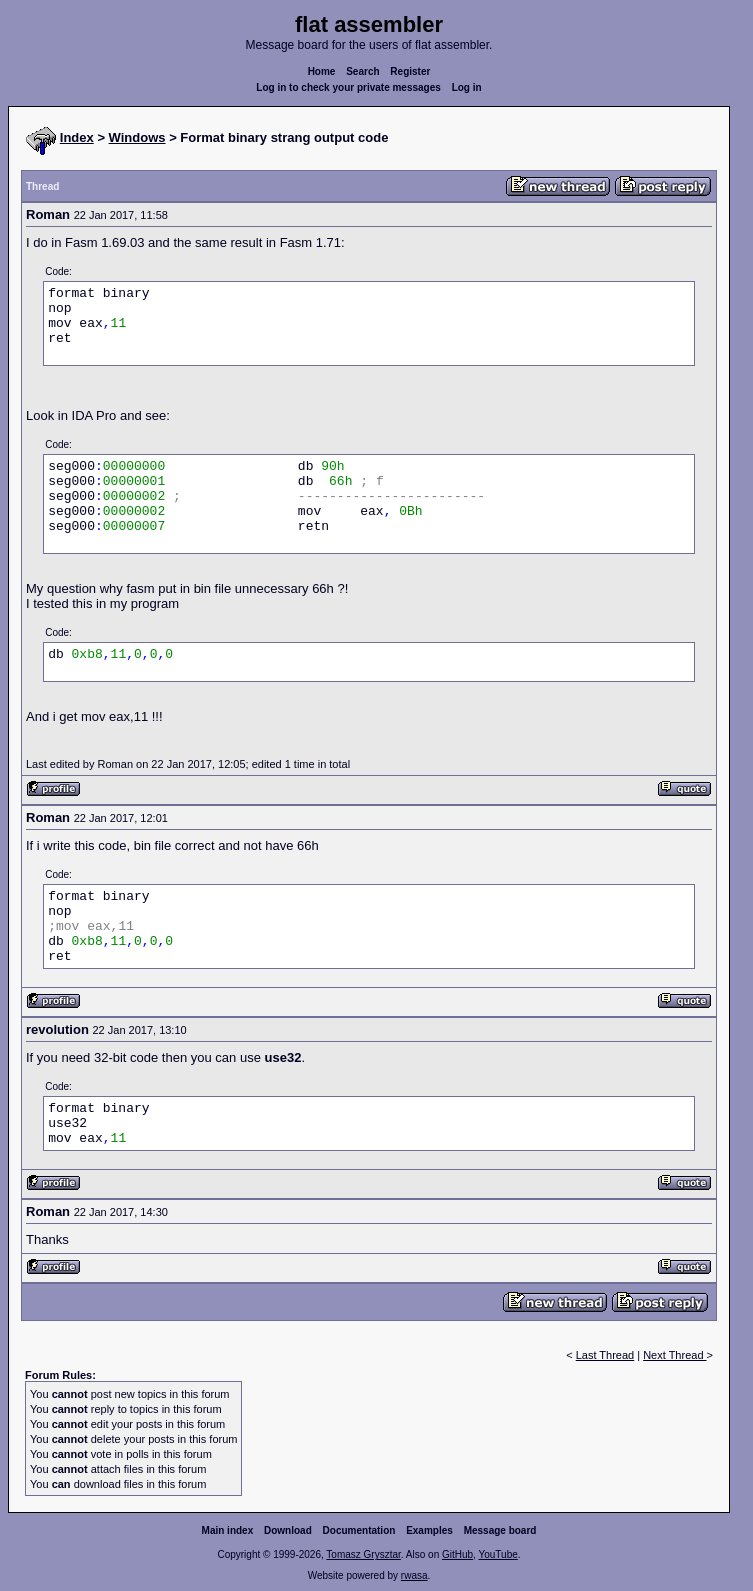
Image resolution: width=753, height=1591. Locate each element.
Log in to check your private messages (348, 87)
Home (322, 71)
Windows (137, 137)
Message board (500, 1530)
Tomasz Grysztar (363, 1554)
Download (288, 1530)
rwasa (414, 1575)
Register (410, 71)
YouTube (497, 1554)
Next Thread (674, 1355)
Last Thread (605, 1355)
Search (362, 71)
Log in (467, 87)
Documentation (359, 1530)
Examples (429, 1530)
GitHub (457, 1554)
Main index (228, 1530)
